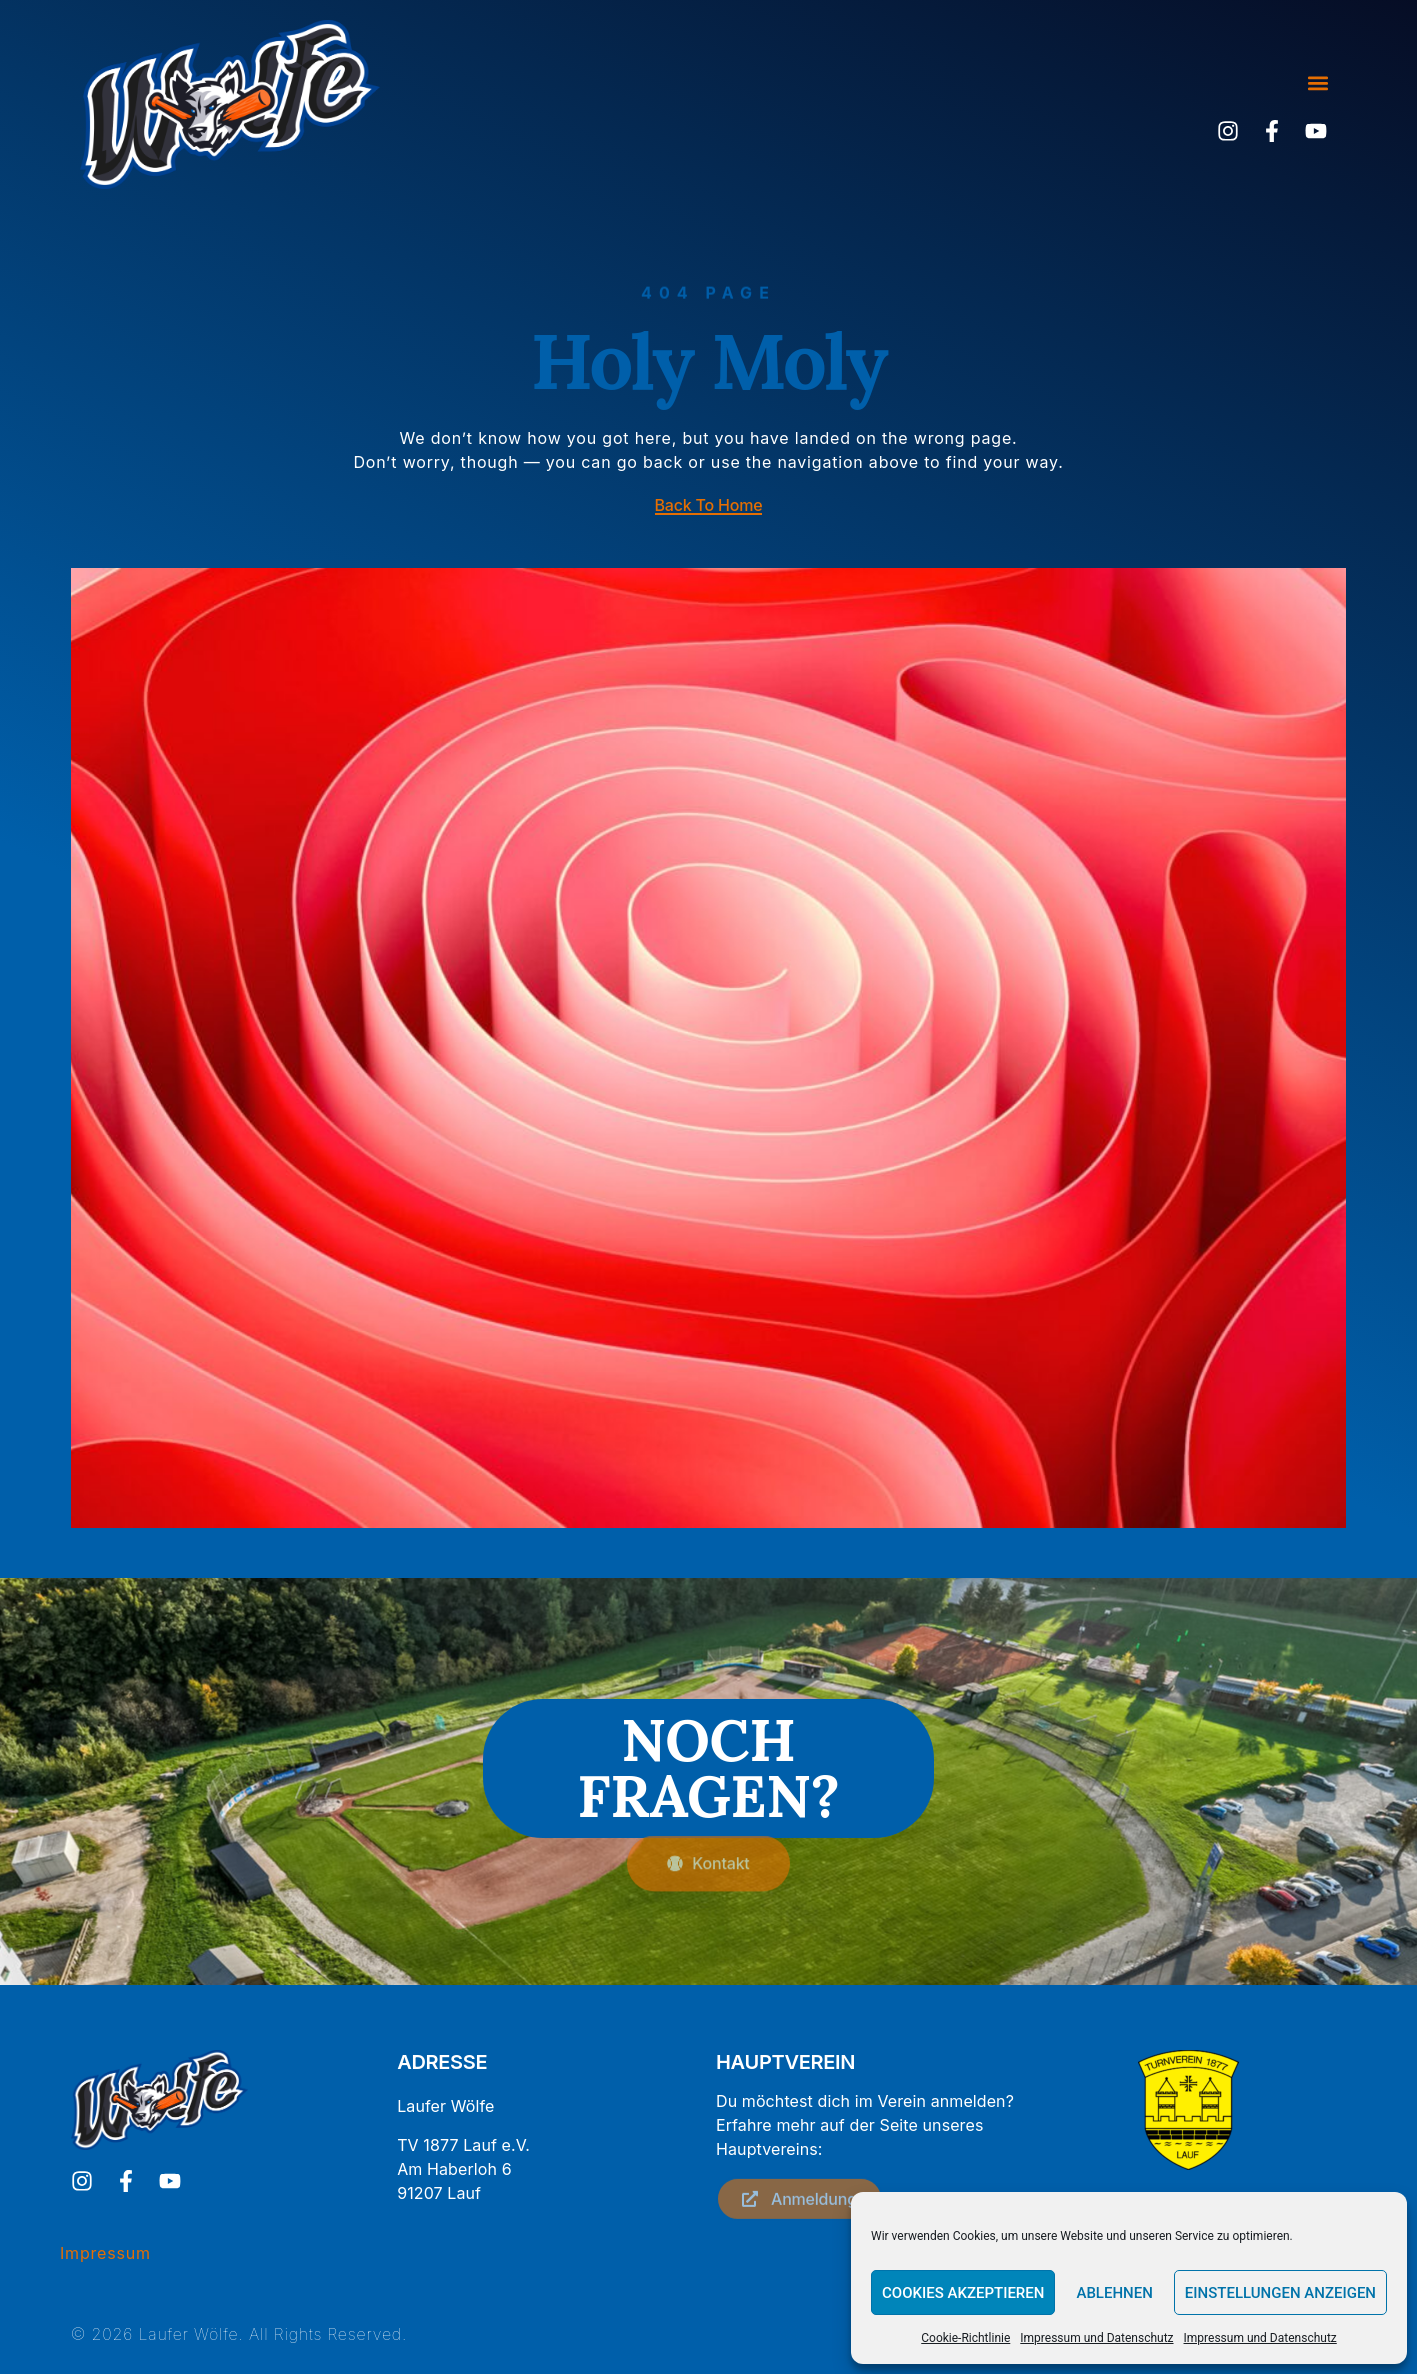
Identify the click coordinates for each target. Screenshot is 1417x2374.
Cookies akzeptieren (963, 2293)
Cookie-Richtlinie (965, 2338)
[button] (1317, 83)
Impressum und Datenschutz (1096, 2338)
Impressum (105, 2253)
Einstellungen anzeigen (1280, 2293)
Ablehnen (1114, 2293)
